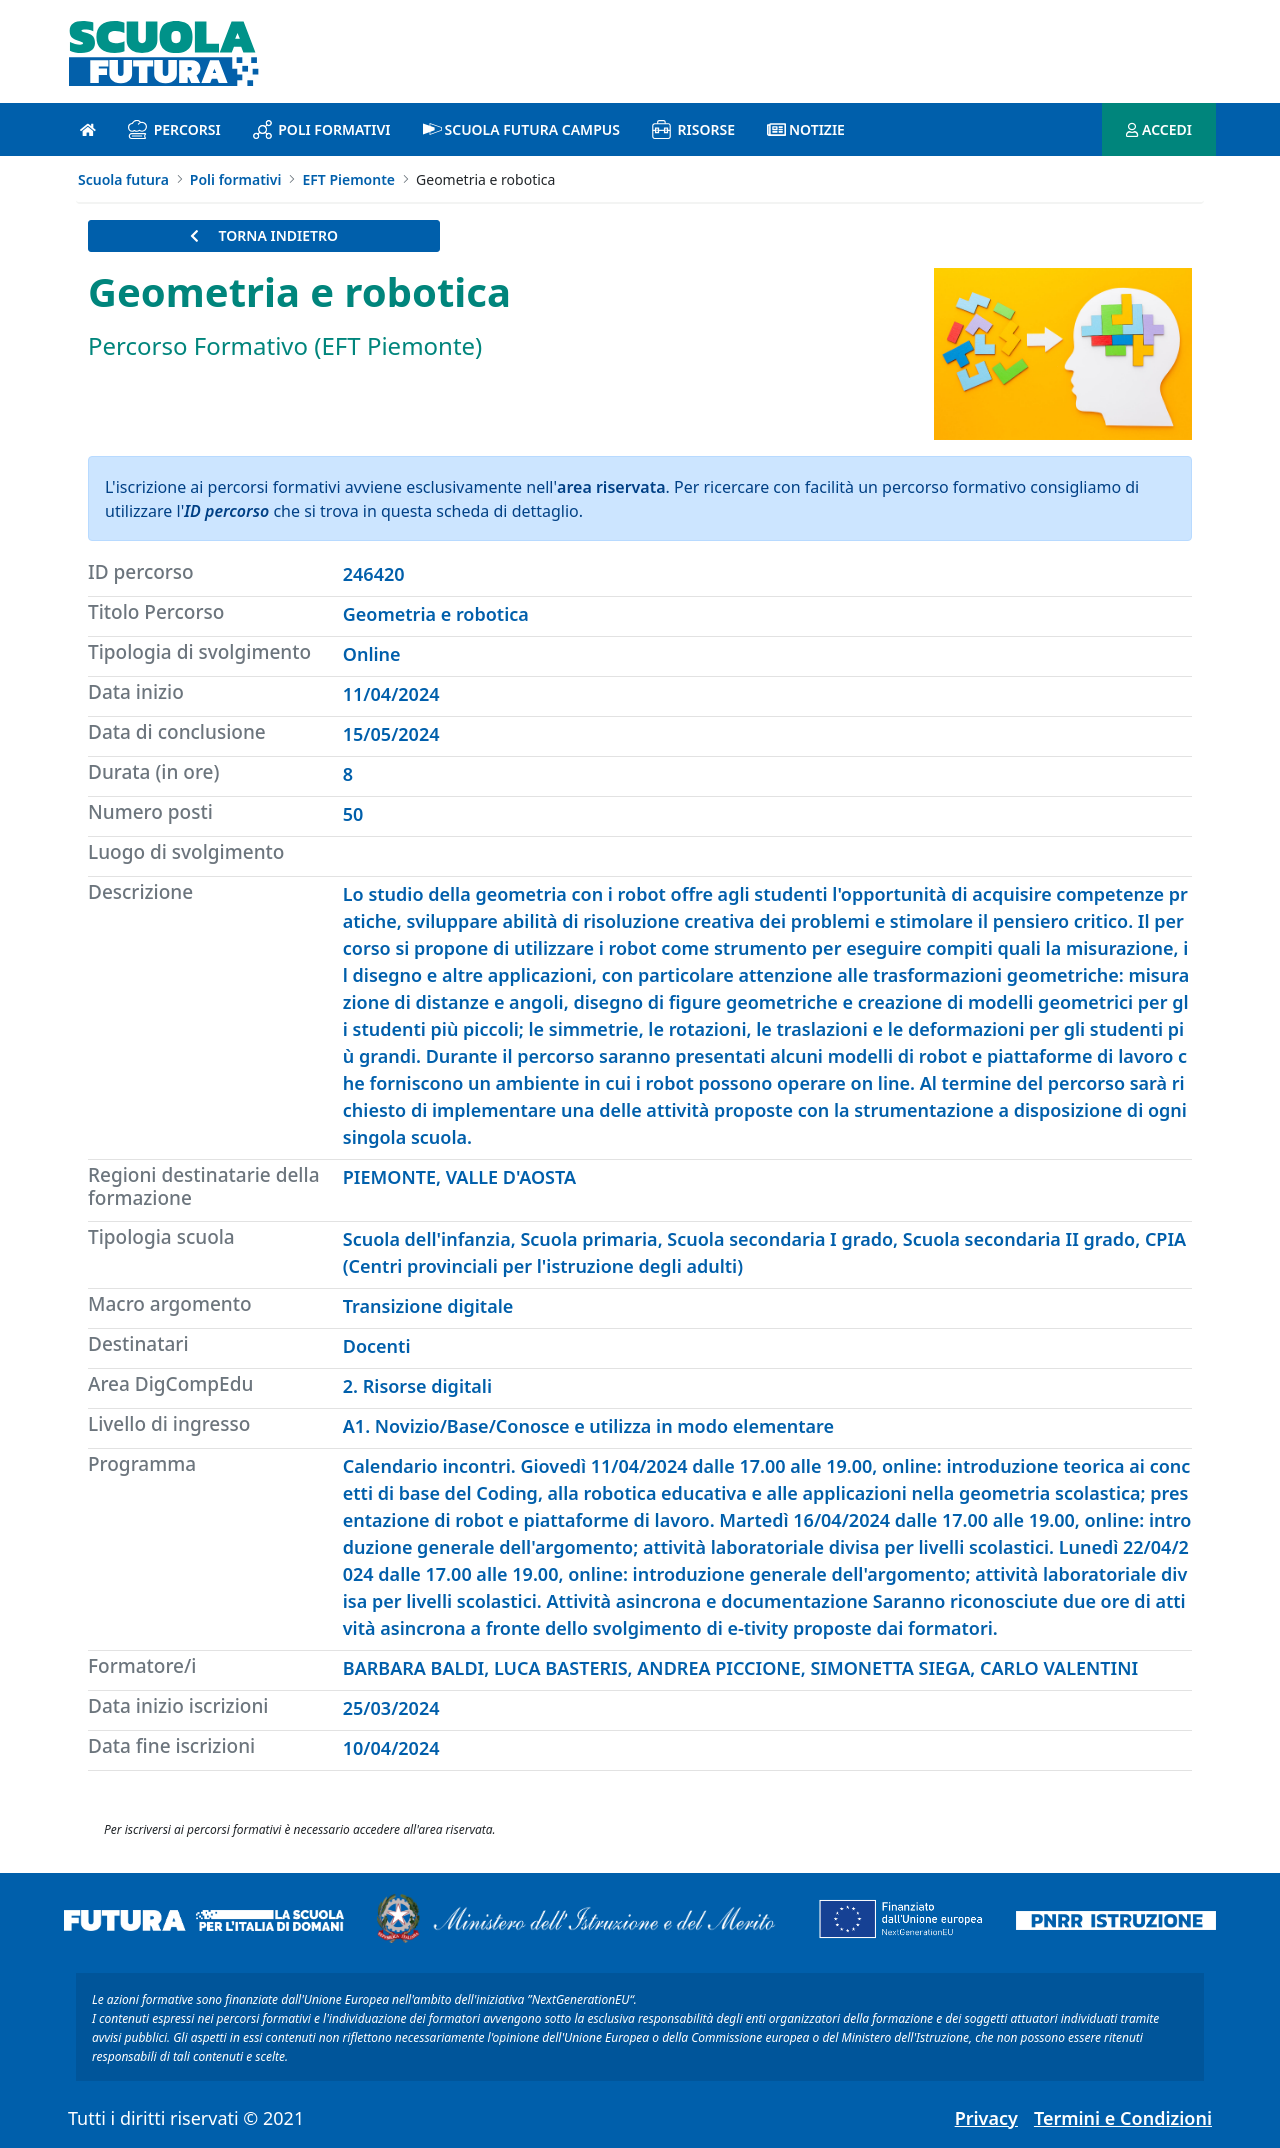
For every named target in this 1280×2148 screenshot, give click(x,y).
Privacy (986, 2118)
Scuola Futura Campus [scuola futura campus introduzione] (521, 129)
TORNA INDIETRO (264, 235)
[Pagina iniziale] (88, 129)
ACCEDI (1159, 129)
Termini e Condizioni (1123, 2118)
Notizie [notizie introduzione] (806, 129)
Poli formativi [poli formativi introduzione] (322, 129)
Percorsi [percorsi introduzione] (174, 129)
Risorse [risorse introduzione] (693, 129)
